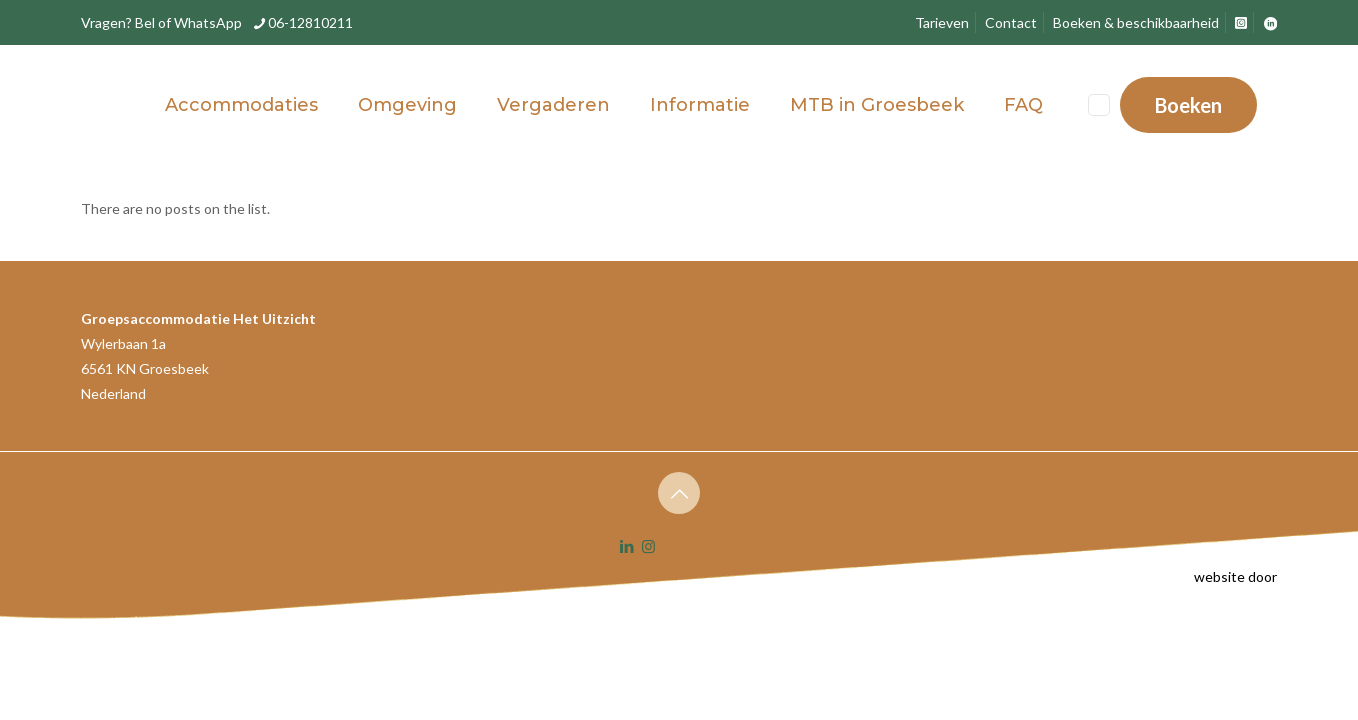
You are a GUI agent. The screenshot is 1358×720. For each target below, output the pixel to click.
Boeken (1188, 105)
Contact (1011, 22)
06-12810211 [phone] (310, 22)
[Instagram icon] (648, 546)
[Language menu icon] (1099, 105)
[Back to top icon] (679, 493)
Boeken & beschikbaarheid (1136, 22)
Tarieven (942, 22)
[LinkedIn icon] (627, 546)
